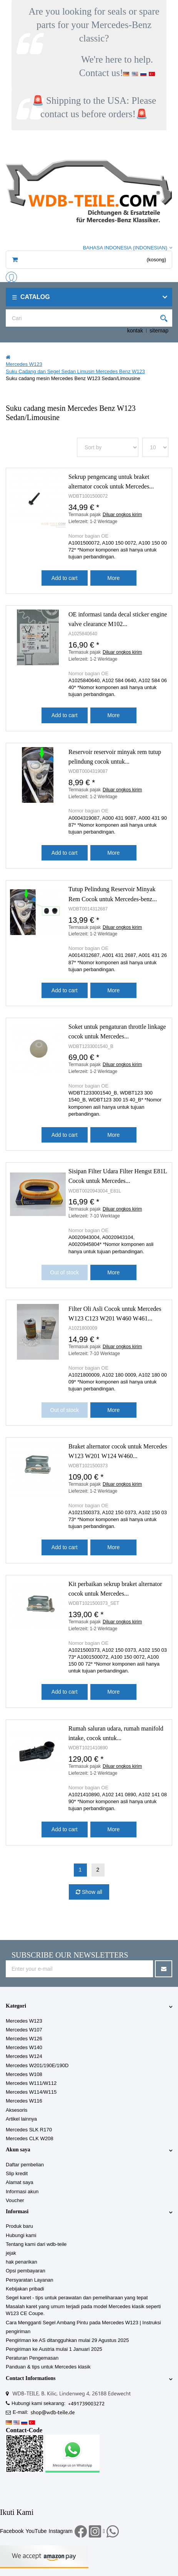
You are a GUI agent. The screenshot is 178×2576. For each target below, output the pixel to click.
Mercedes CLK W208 (29, 2138)
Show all (91, 1892)
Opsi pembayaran (25, 2271)
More (113, 578)
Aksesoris (16, 2110)
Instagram (61, 2531)
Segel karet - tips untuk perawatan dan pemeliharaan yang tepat (77, 2297)
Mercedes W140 (24, 2047)
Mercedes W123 (24, 2021)
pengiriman (18, 2331)
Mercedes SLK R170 (29, 2130)
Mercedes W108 (24, 2074)
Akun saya (18, 2149)
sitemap (159, 330)
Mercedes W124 (24, 2056)
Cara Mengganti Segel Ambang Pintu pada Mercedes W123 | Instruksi (83, 2322)
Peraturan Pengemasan (32, 2358)
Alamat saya (19, 2182)
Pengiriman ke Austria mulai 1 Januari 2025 (54, 2349)
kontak (135, 330)
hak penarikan (21, 2262)
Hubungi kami (21, 2235)
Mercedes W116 (24, 2101)
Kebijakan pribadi (25, 2289)
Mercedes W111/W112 (31, 2083)
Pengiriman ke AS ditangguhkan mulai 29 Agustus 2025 (67, 2340)
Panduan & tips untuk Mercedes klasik (48, 2367)
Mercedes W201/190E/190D (37, 2065)
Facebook (11, 2531)
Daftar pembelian (25, 2164)
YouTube (36, 2531)
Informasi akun (22, 2191)
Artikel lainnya (21, 2119)
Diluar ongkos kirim (122, 514)
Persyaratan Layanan (29, 2280)
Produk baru (19, 2226)
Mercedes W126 (24, 2038)
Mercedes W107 (24, 2030)
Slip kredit (17, 2173)
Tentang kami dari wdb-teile (36, 2244)
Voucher (15, 2200)
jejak (11, 2253)
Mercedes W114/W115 (31, 2092)
